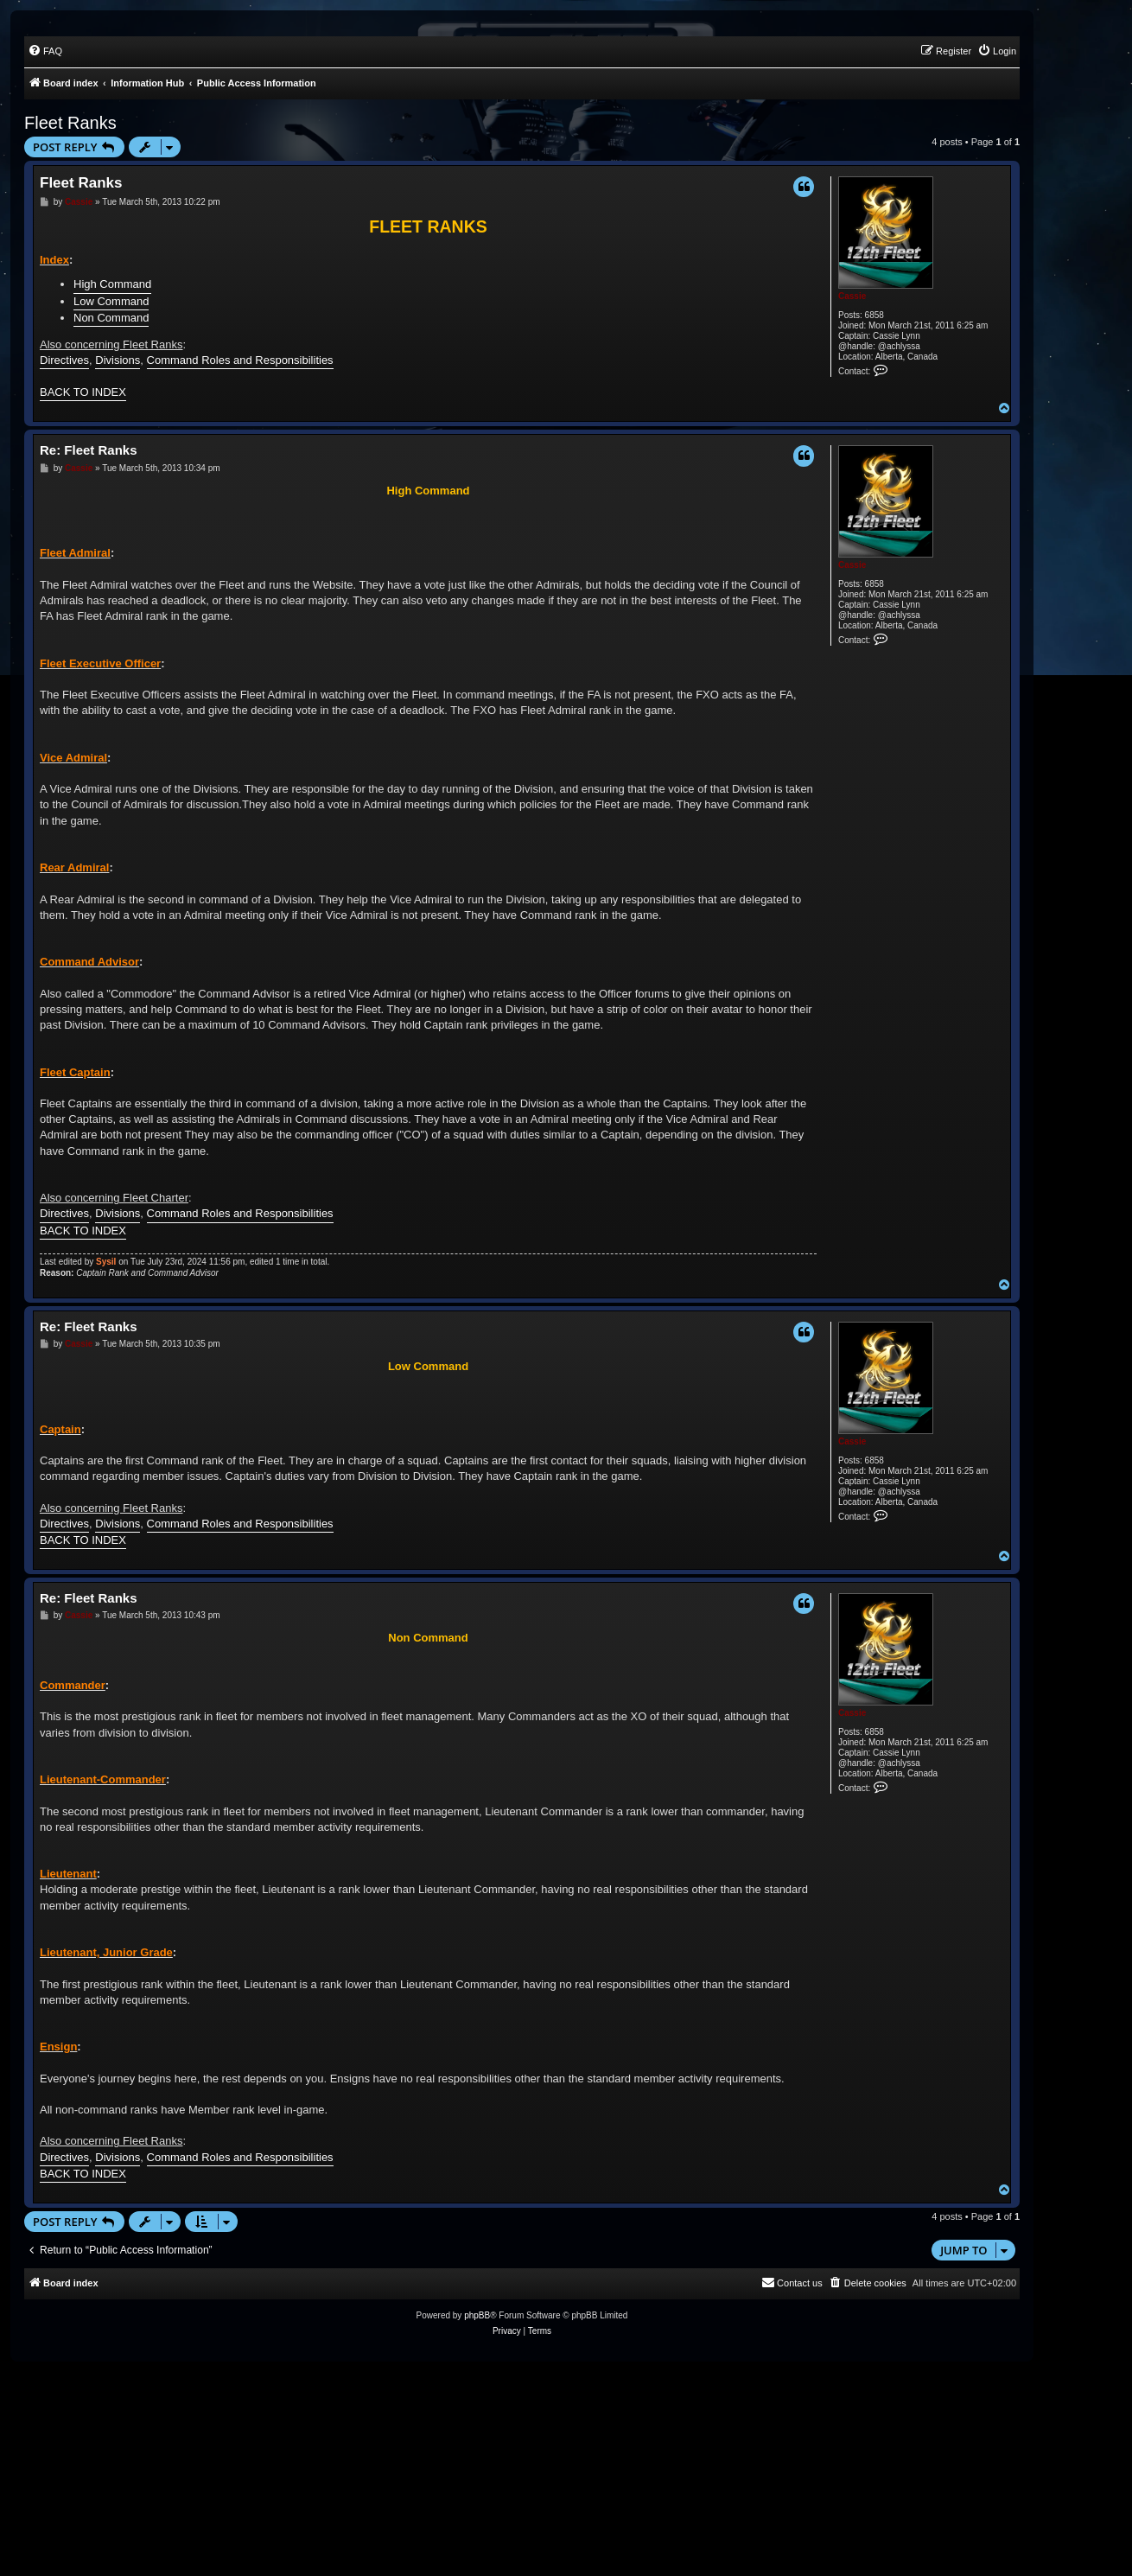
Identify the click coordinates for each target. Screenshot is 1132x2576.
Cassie (852, 296)
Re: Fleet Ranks (88, 450)
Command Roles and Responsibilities (240, 360)
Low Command (111, 301)
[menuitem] (45, 51)
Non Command (111, 317)
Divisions (117, 360)
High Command (112, 283)
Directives (64, 360)
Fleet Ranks (70, 122)
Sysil (106, 1261)
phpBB (477, 2315)
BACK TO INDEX (83, 392)
